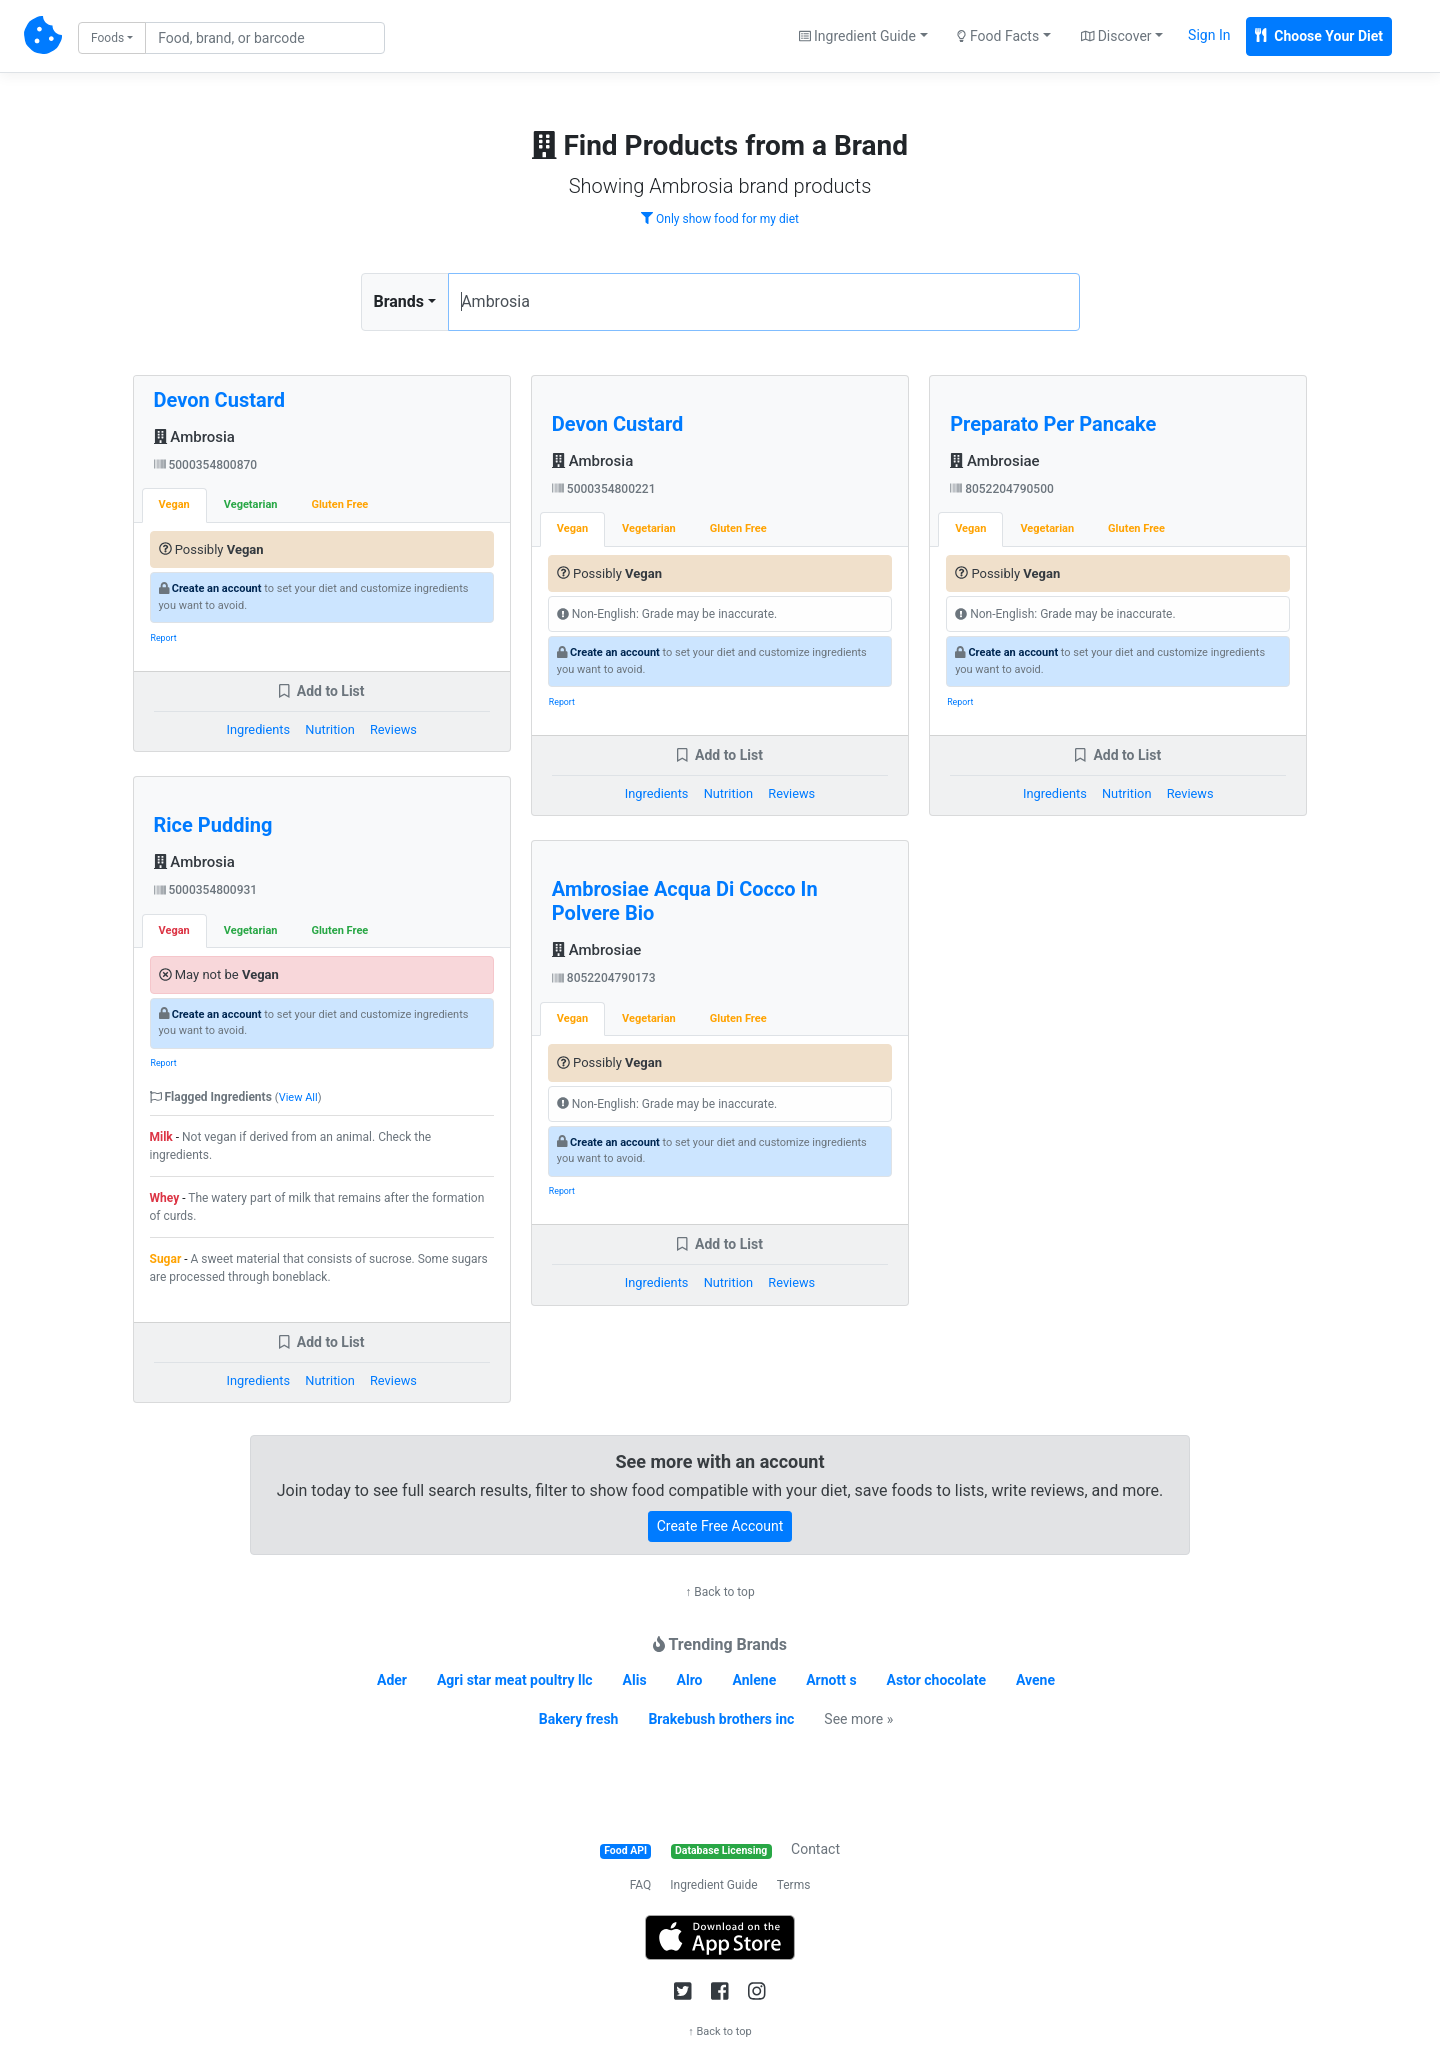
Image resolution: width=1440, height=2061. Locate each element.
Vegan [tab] (174, 504)
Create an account (217, 588)
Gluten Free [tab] (339, 504)
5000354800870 (206, 465)
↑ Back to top (719, 1592)
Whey (165, 1198)
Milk (161, 1137)
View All (298, 1097)
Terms (794, 1885)
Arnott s (831, 1680)
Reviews (393, 729)
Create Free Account (720, 1526)
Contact (815, 1849)
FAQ (641, 1885)
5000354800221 (604, 489)
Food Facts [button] (998, 36)
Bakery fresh (579, 1719)
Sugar (166, 1259)
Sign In (1209, 35)
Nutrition (329, 729)
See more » (858, 1719)
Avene (1035, 1680)
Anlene (755, 1680)
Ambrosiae (596, 950)
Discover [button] (1116, 36)
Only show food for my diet (720, 219)
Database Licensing (721, 1850)
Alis (635, 1680)
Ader (392, 1680)
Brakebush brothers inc (721, 1719)
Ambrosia (194, 437)
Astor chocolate (936, 1680)
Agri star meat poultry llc (515, 1680)
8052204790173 (604, 978)
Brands (399, 301)
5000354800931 (206, 890)
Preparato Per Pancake (1053, 424)
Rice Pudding (213, 825)
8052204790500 (1002, 489)
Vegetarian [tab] (251, 504)
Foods (107, 38)
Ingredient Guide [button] (857, 36)
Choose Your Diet (1319, 36)
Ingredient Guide (713, 1885)
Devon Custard (220, 400)
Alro (690, 1680)
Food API (625, 1850)
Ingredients (258, 729)
